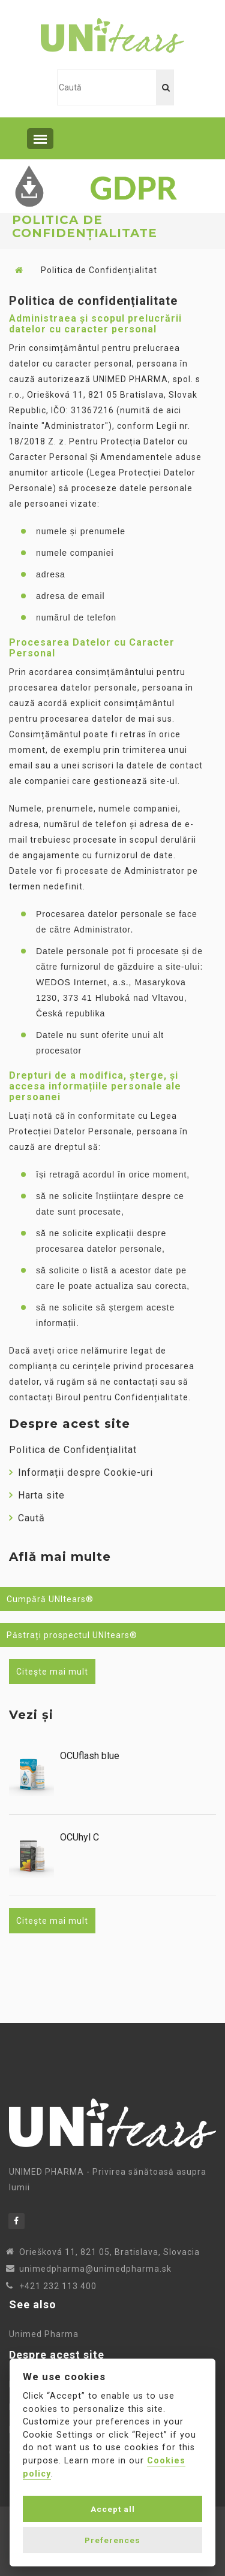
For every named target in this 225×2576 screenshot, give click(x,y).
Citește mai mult (52, 1671)
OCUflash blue (89, 1756)
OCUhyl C (79, 1837)
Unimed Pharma (44, 2334)
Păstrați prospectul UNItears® (72, 1635)
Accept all (113, 2509)
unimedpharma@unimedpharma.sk (95, 2269)
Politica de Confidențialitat (73, 1449)
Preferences (112, 2540)
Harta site (37, 1495)
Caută (27, 1518)
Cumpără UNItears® (50, 1599)
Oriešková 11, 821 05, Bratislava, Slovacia (109, 2252)
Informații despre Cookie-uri (81, 1472)
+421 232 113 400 (58, 2286)
